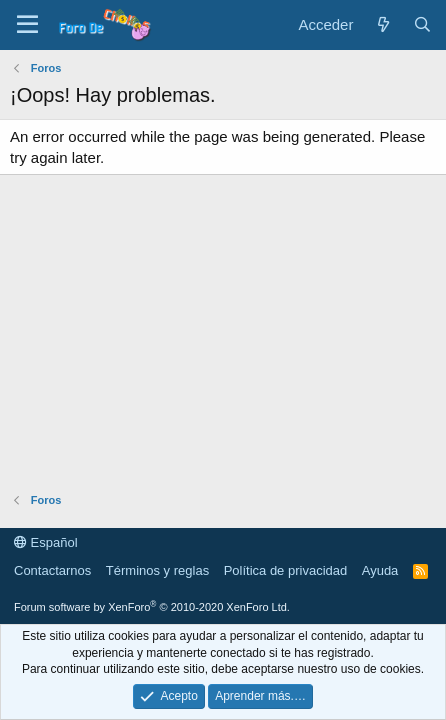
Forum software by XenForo (152, 607)
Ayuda (380, 570)
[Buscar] (422, 24)
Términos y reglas (157, 570)
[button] (27, 25)
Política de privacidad (286, 570)
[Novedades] (382, 24)
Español (46, 542)
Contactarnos (52, 570)
